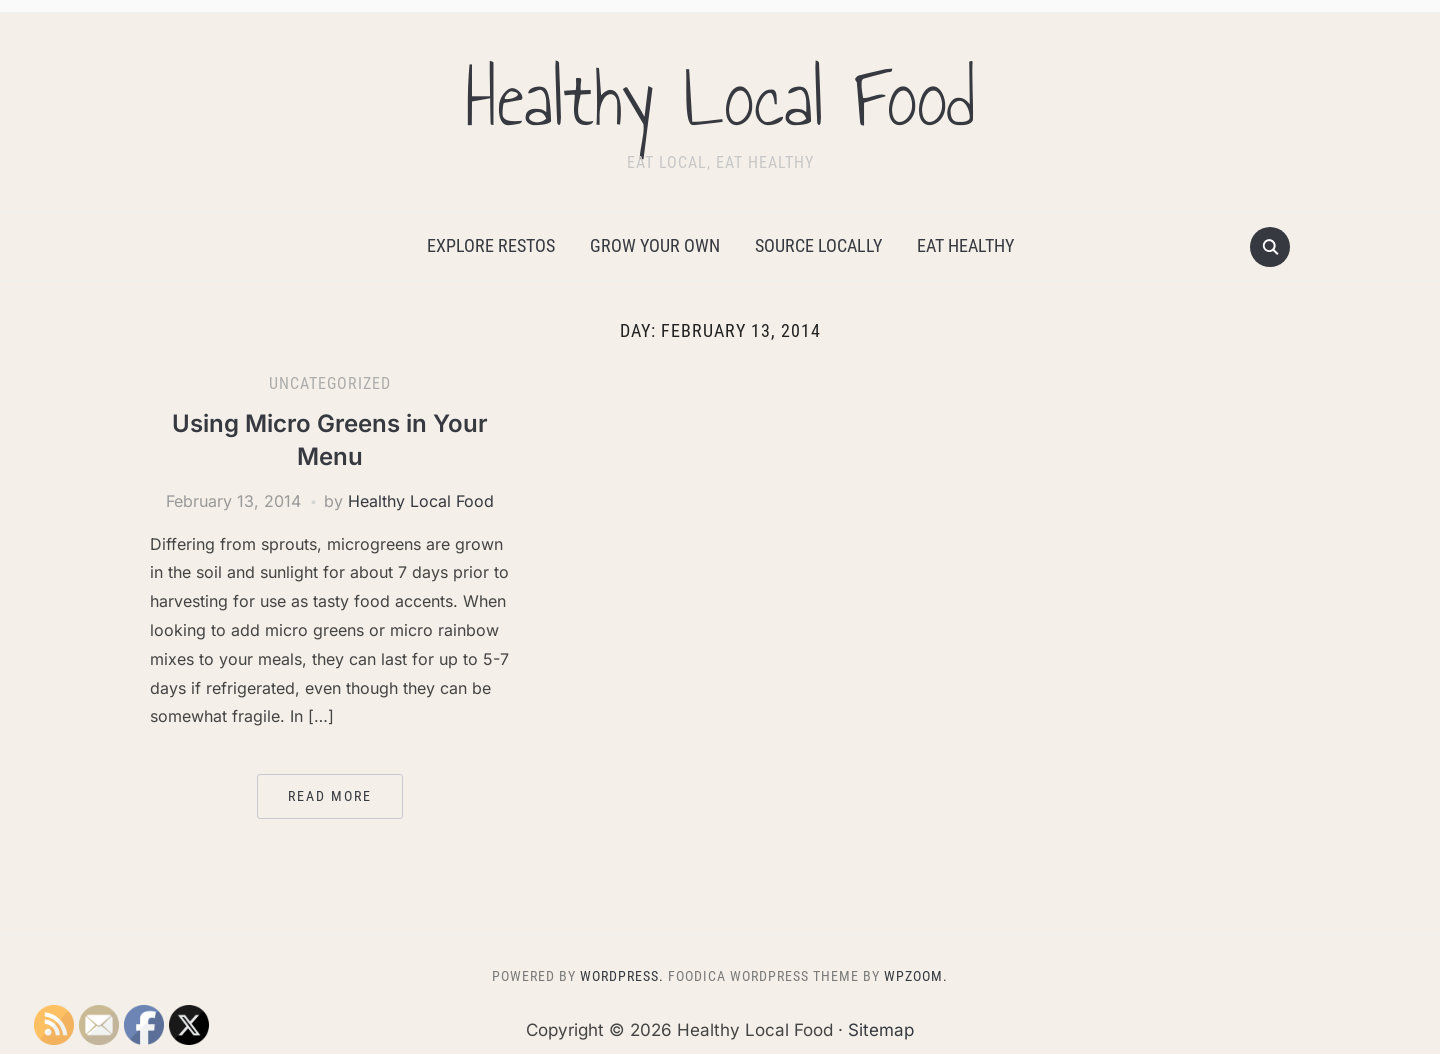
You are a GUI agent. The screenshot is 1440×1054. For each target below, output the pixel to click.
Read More (330, 796)
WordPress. (622, 976)
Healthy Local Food (720, 99)
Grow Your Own (655, 245)
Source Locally (818, 245)
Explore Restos (491, 245)
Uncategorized (330, 383)
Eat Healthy (965, 245)
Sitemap (881, 1030)
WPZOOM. (916, 976)
